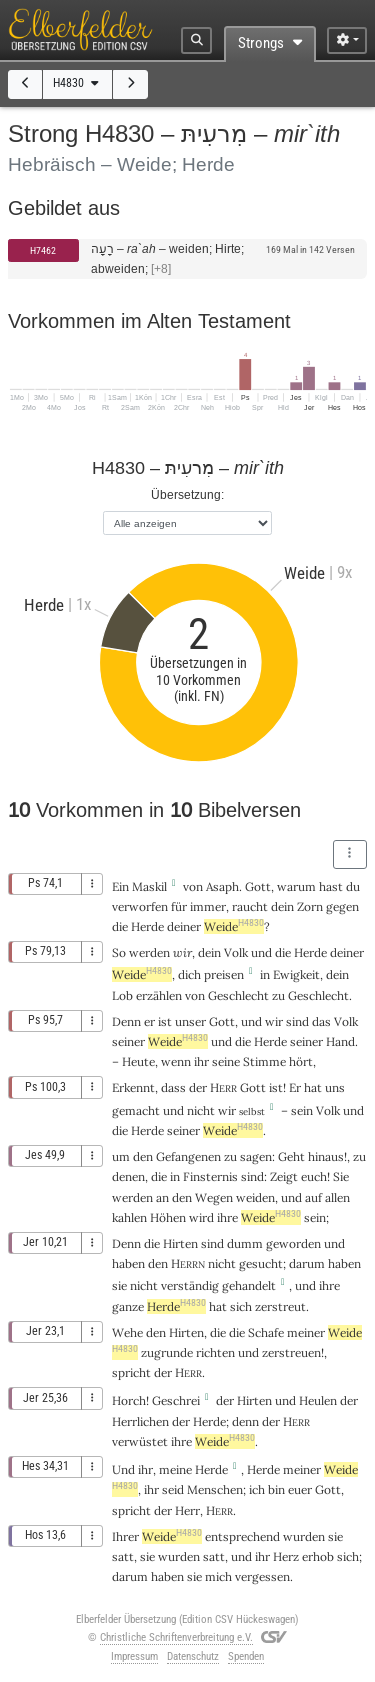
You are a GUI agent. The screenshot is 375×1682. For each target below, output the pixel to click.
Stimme (264, 1061)
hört (301, 1061)
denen (128, 1176)
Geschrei (176, 1400)
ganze (128, 1306)
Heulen (318, 1400)
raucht (250, 906)
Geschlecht (238, 995)
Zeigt (284, 1176)
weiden (255, 1197)
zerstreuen (291, 1352)
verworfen (140, 906)
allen (337, 1197)
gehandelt (249, 1285)
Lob (122, 995)
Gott (258, 886)
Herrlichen (140, 1421)
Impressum (134, 1656)
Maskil (149, 886)
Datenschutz (193, 1656)
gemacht (136, 1110)
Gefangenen (188, 1156)
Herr (187, 1510)
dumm (245, 1243)
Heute (138, 1061)
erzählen (159, 995)
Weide (234, 926)
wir (182, 952)
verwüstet (140, 1441)
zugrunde (167, 1352)
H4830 (77, 83)
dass (173, 1087)
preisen (224, 974)
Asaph (222, 886)
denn (245, 1421)
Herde (147, 926)
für (179, 906)
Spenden (246, 1656)
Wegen (214, 1197)
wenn (176, 1061)
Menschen (215, 1489)
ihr (145, 1469)
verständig (190, 1285)
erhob (318, 1556)
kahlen (129, 1217)
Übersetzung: (187, 494)
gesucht (261, 1263)
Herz (286, 1556)
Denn (126, 1021)
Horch (129, 1400)
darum (307, 1263)
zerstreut (280, 1306)
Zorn (310, 906)
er (149, 1021)
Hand (340, 1041)
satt (123, 1556)
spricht (131, 1372)
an (162, 1197)
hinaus (326, 1156)
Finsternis (210, 1176)
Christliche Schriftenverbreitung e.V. (176, 1637)
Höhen (168, 1217)
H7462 (43, 250)
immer (208, 906)
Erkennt (133, 1087)
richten (215, 1352)
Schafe (266, 1332)
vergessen (262, 1576)
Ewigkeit (296, 974)
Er (295, 1087)
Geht (291, 1156)
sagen (256, 1156)
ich (257, 1489)
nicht (201, 1110)
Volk (236, 952)
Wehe (127, 1332)
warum (296, 886)
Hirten (180, 1243)
